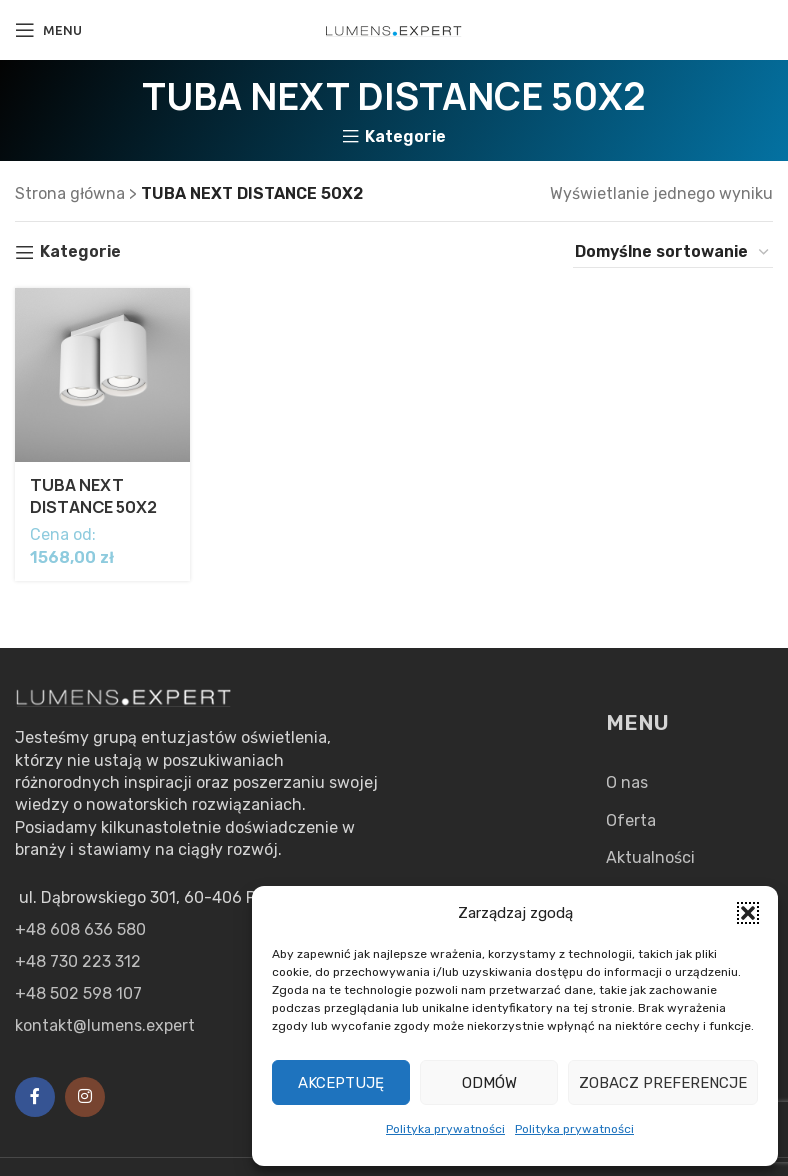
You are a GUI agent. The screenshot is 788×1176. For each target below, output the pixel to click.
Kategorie (405, 137)
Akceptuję (341, 1083)
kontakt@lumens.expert (105, 1025)
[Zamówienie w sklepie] (673, 252)
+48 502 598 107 (78, 993)
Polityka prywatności (445, 1129)
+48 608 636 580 (80, 929)
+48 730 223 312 (78, 961)
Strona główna (70, 193)
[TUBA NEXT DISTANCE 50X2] (102, 375)
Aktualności (650, 857)
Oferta (631, 820)
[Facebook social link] (35, 1097)
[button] (748, 913)
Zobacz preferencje (663, 1083)
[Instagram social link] (85, 1097)
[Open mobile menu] (48, 30)
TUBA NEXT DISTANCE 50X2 (94, 496)
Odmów (489, 1083)
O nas (627, 782)
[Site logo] (394, 29)
